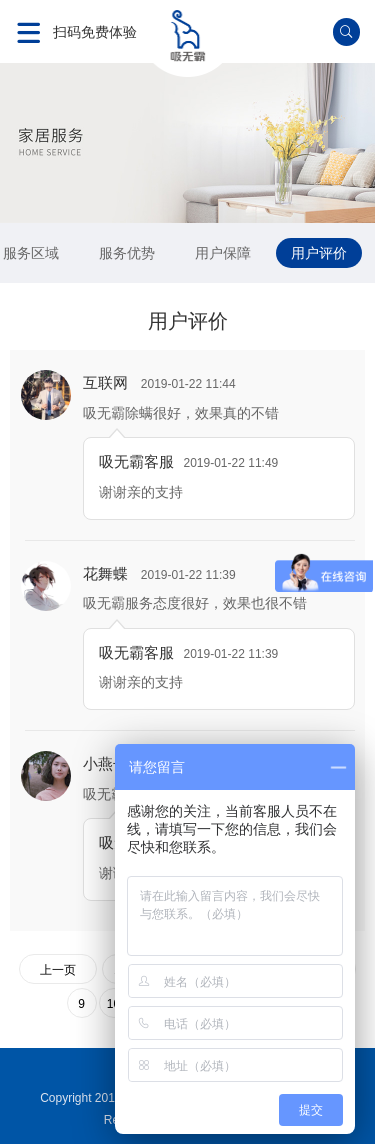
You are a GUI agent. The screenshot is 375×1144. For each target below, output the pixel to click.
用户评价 (319, 253)
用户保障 (223, 253)
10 (113, 1004)
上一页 (58, 970)
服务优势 (127, 253)
